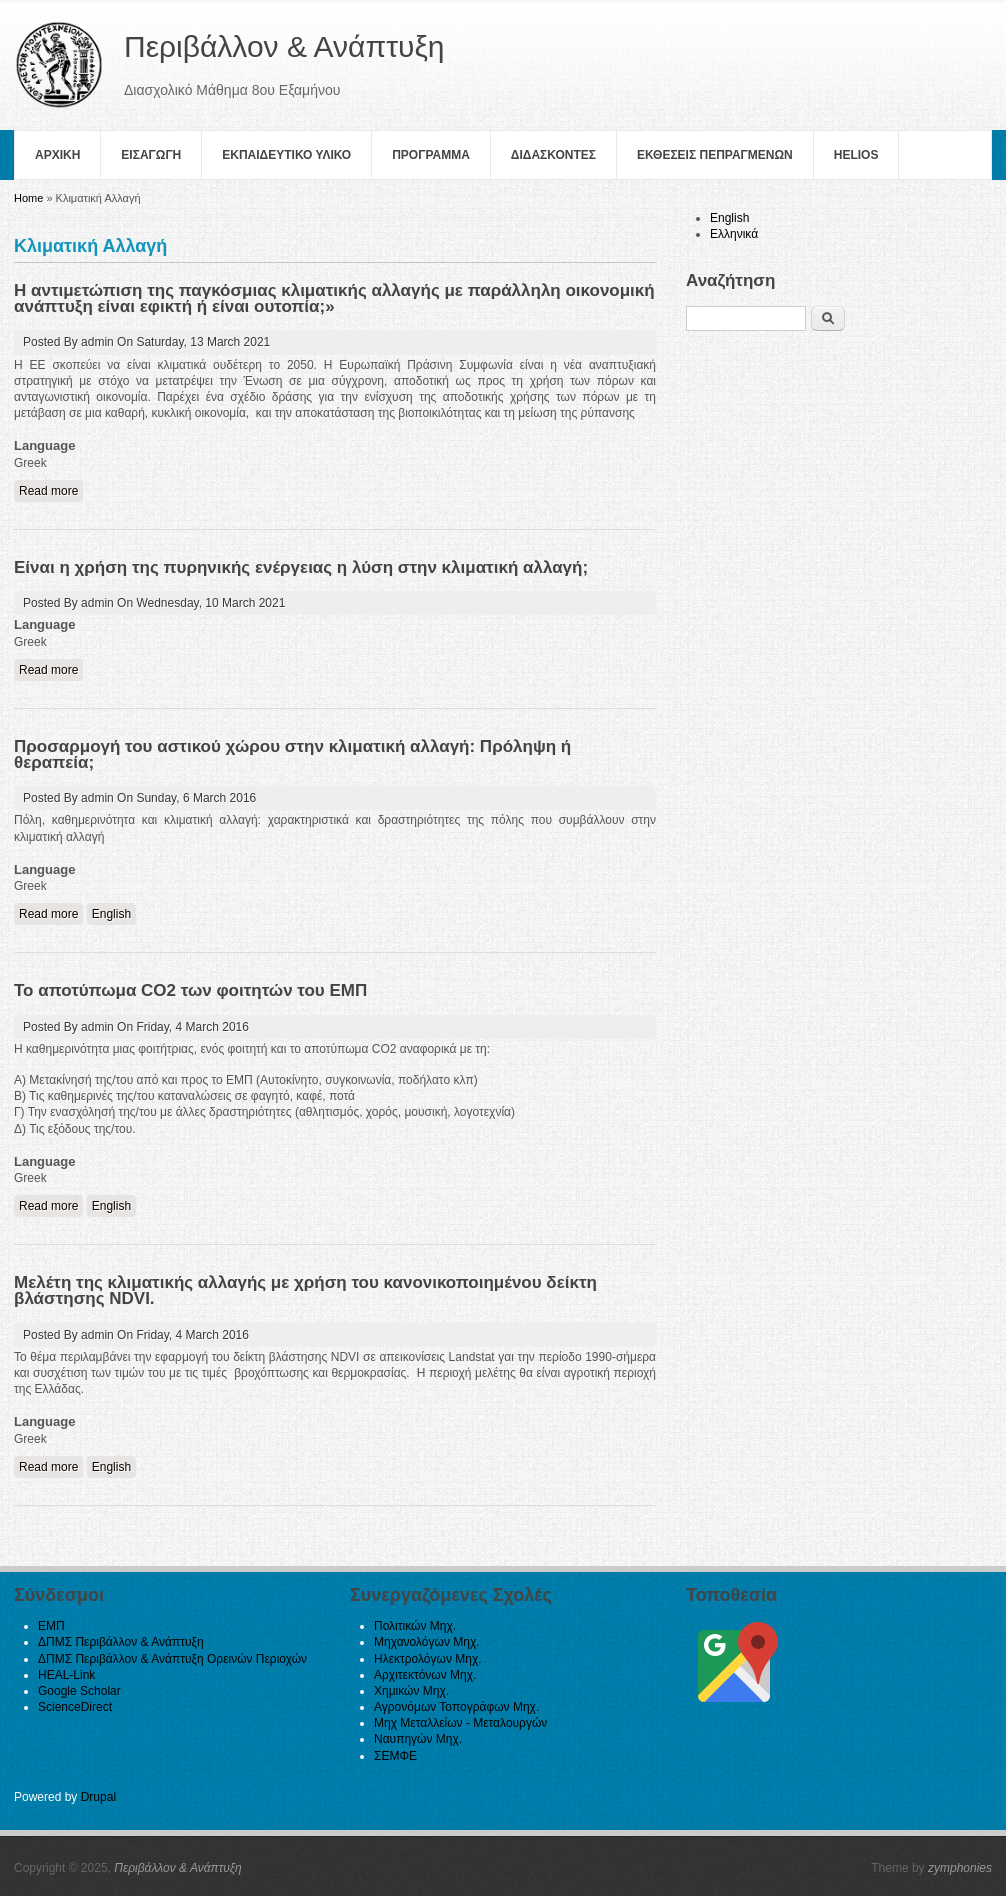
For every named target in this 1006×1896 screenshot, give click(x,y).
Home (28, 198)
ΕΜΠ (51, 1626)
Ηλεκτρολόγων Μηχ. (428, 1659)
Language (44, 445)
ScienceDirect (75, 1707)
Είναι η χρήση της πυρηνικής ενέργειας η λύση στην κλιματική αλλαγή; (301, 567)
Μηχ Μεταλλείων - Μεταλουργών (460, 1723)
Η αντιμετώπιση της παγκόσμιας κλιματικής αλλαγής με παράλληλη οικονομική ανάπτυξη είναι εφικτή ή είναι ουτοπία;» (334, 298)
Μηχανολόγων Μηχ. (427, 1642)
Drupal (98, 1797)
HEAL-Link (66, 1675)
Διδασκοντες (553, 155)
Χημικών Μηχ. (411, 1691)
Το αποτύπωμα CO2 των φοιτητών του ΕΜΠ (190, 990)
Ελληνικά (734, 234)
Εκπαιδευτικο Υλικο (286, 155)
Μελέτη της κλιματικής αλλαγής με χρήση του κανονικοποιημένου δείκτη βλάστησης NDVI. (305, 1290)
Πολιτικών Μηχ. (415, 1626)
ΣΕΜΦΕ (395, 1756)
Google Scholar (79, 1691)
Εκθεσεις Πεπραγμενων (715, 155)
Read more (51, 490)
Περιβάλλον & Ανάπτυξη (178, 1868)
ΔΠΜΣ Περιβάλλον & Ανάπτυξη (121, 1642)
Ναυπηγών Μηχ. (418, 1739)
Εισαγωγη (151, 155)
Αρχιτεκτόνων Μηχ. (425, 1675)
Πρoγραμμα (431, 155)
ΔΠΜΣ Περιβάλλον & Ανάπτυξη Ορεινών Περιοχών (172, 1659)
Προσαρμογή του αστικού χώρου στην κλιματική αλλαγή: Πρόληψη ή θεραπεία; (292, 754)
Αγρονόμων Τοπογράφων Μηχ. (456, 1707)
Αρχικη (57, 155)
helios (856, 155)
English (111, 914)
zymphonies (960, 1868)
